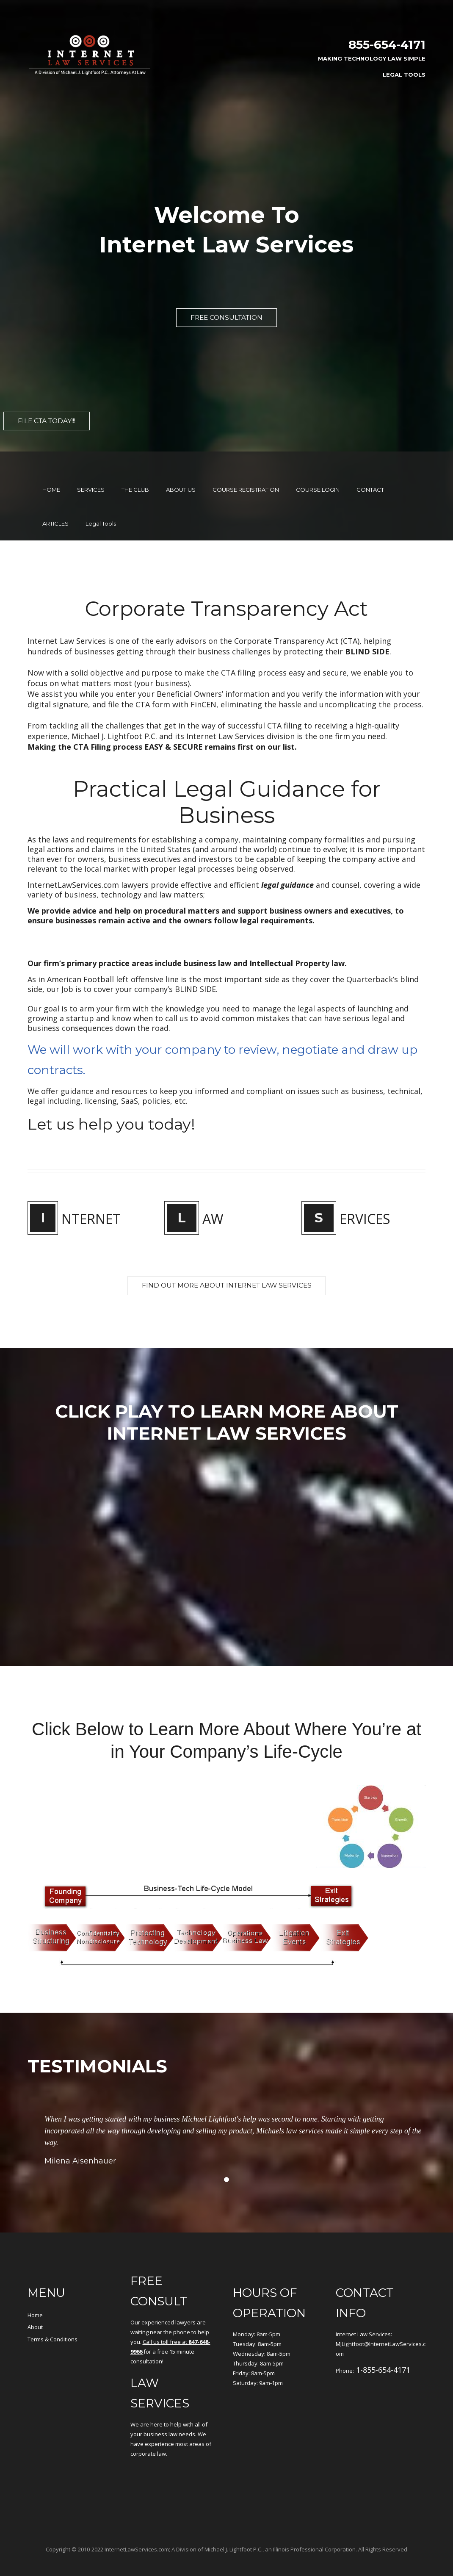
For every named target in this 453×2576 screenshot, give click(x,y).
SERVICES (91, 470)
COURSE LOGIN (318, 470)
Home (35, 2296)
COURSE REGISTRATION (246, 470)
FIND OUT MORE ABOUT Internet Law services (226, 1267)
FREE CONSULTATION (226, 318)
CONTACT (370, 470)
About (35, 2308)
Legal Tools (404, 74)
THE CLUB (135, 470)
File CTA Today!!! (53, 422)
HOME (51, 470)
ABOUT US (181, 470)
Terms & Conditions (52, 2320)
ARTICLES (55, 504)
